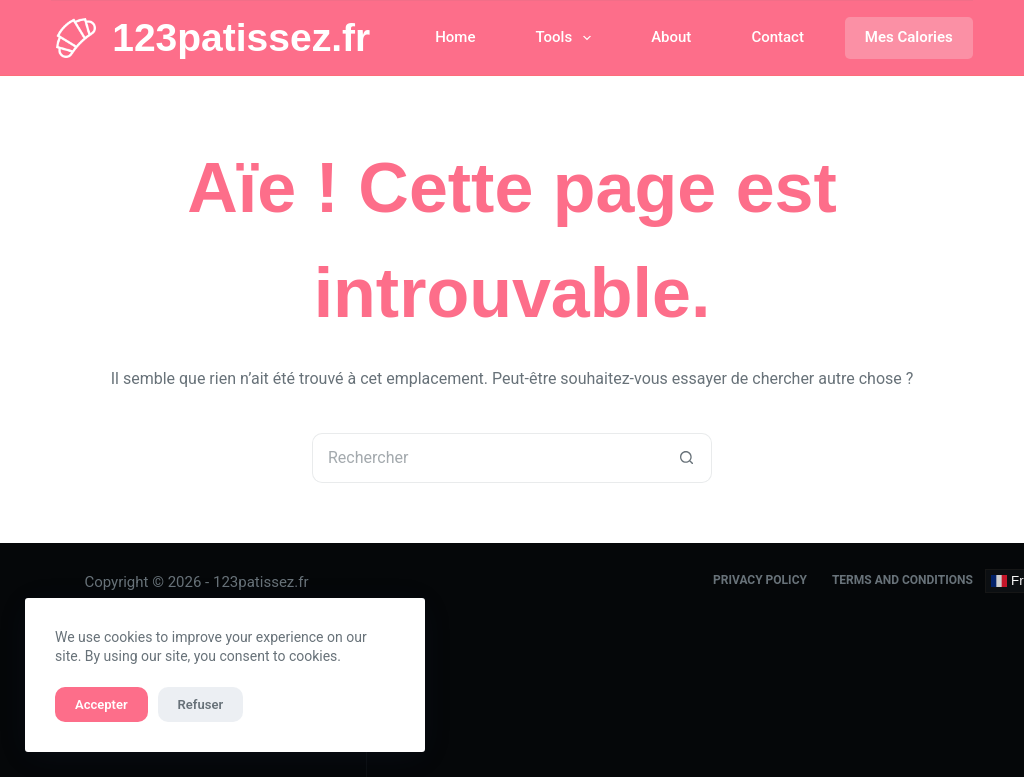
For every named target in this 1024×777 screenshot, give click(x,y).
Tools (567, 38)
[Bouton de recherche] (687, 458)
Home (455, 37)
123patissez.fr (241, 37)
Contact (777, 37)
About (671, 37)
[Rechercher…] (487, 458)
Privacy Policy (760, 580)
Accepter (101, 704)
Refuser (201, 704)
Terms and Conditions (902, 580)
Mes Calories (909, 37)
